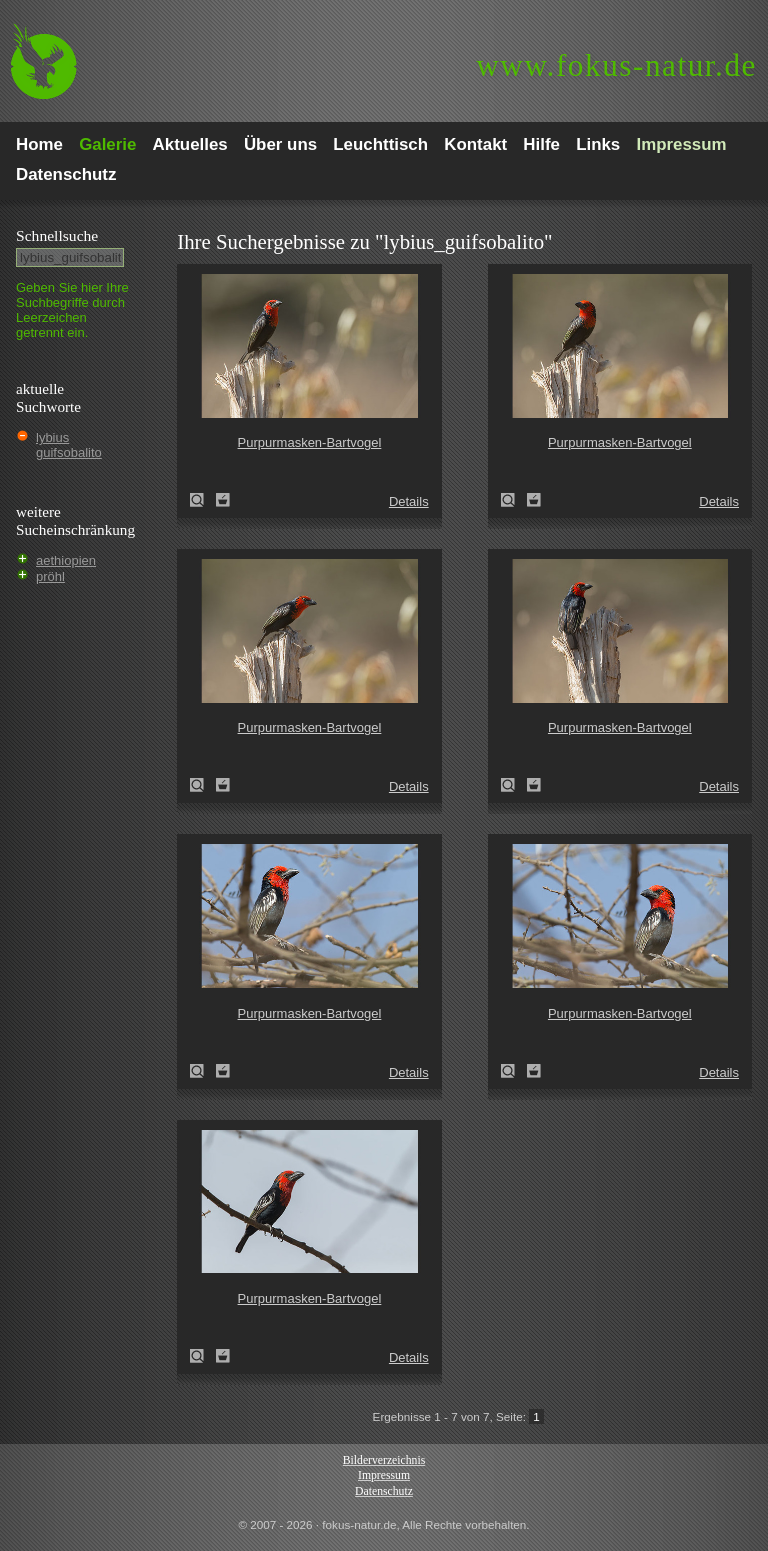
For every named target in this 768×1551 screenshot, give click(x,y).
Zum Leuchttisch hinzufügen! (223, 500)
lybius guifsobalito (69, 445)
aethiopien (66, 560)
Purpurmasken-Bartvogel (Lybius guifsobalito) (203, 500)
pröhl (50, 576)
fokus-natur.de (616, 65)
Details (409, 501)
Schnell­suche (57, 235)
